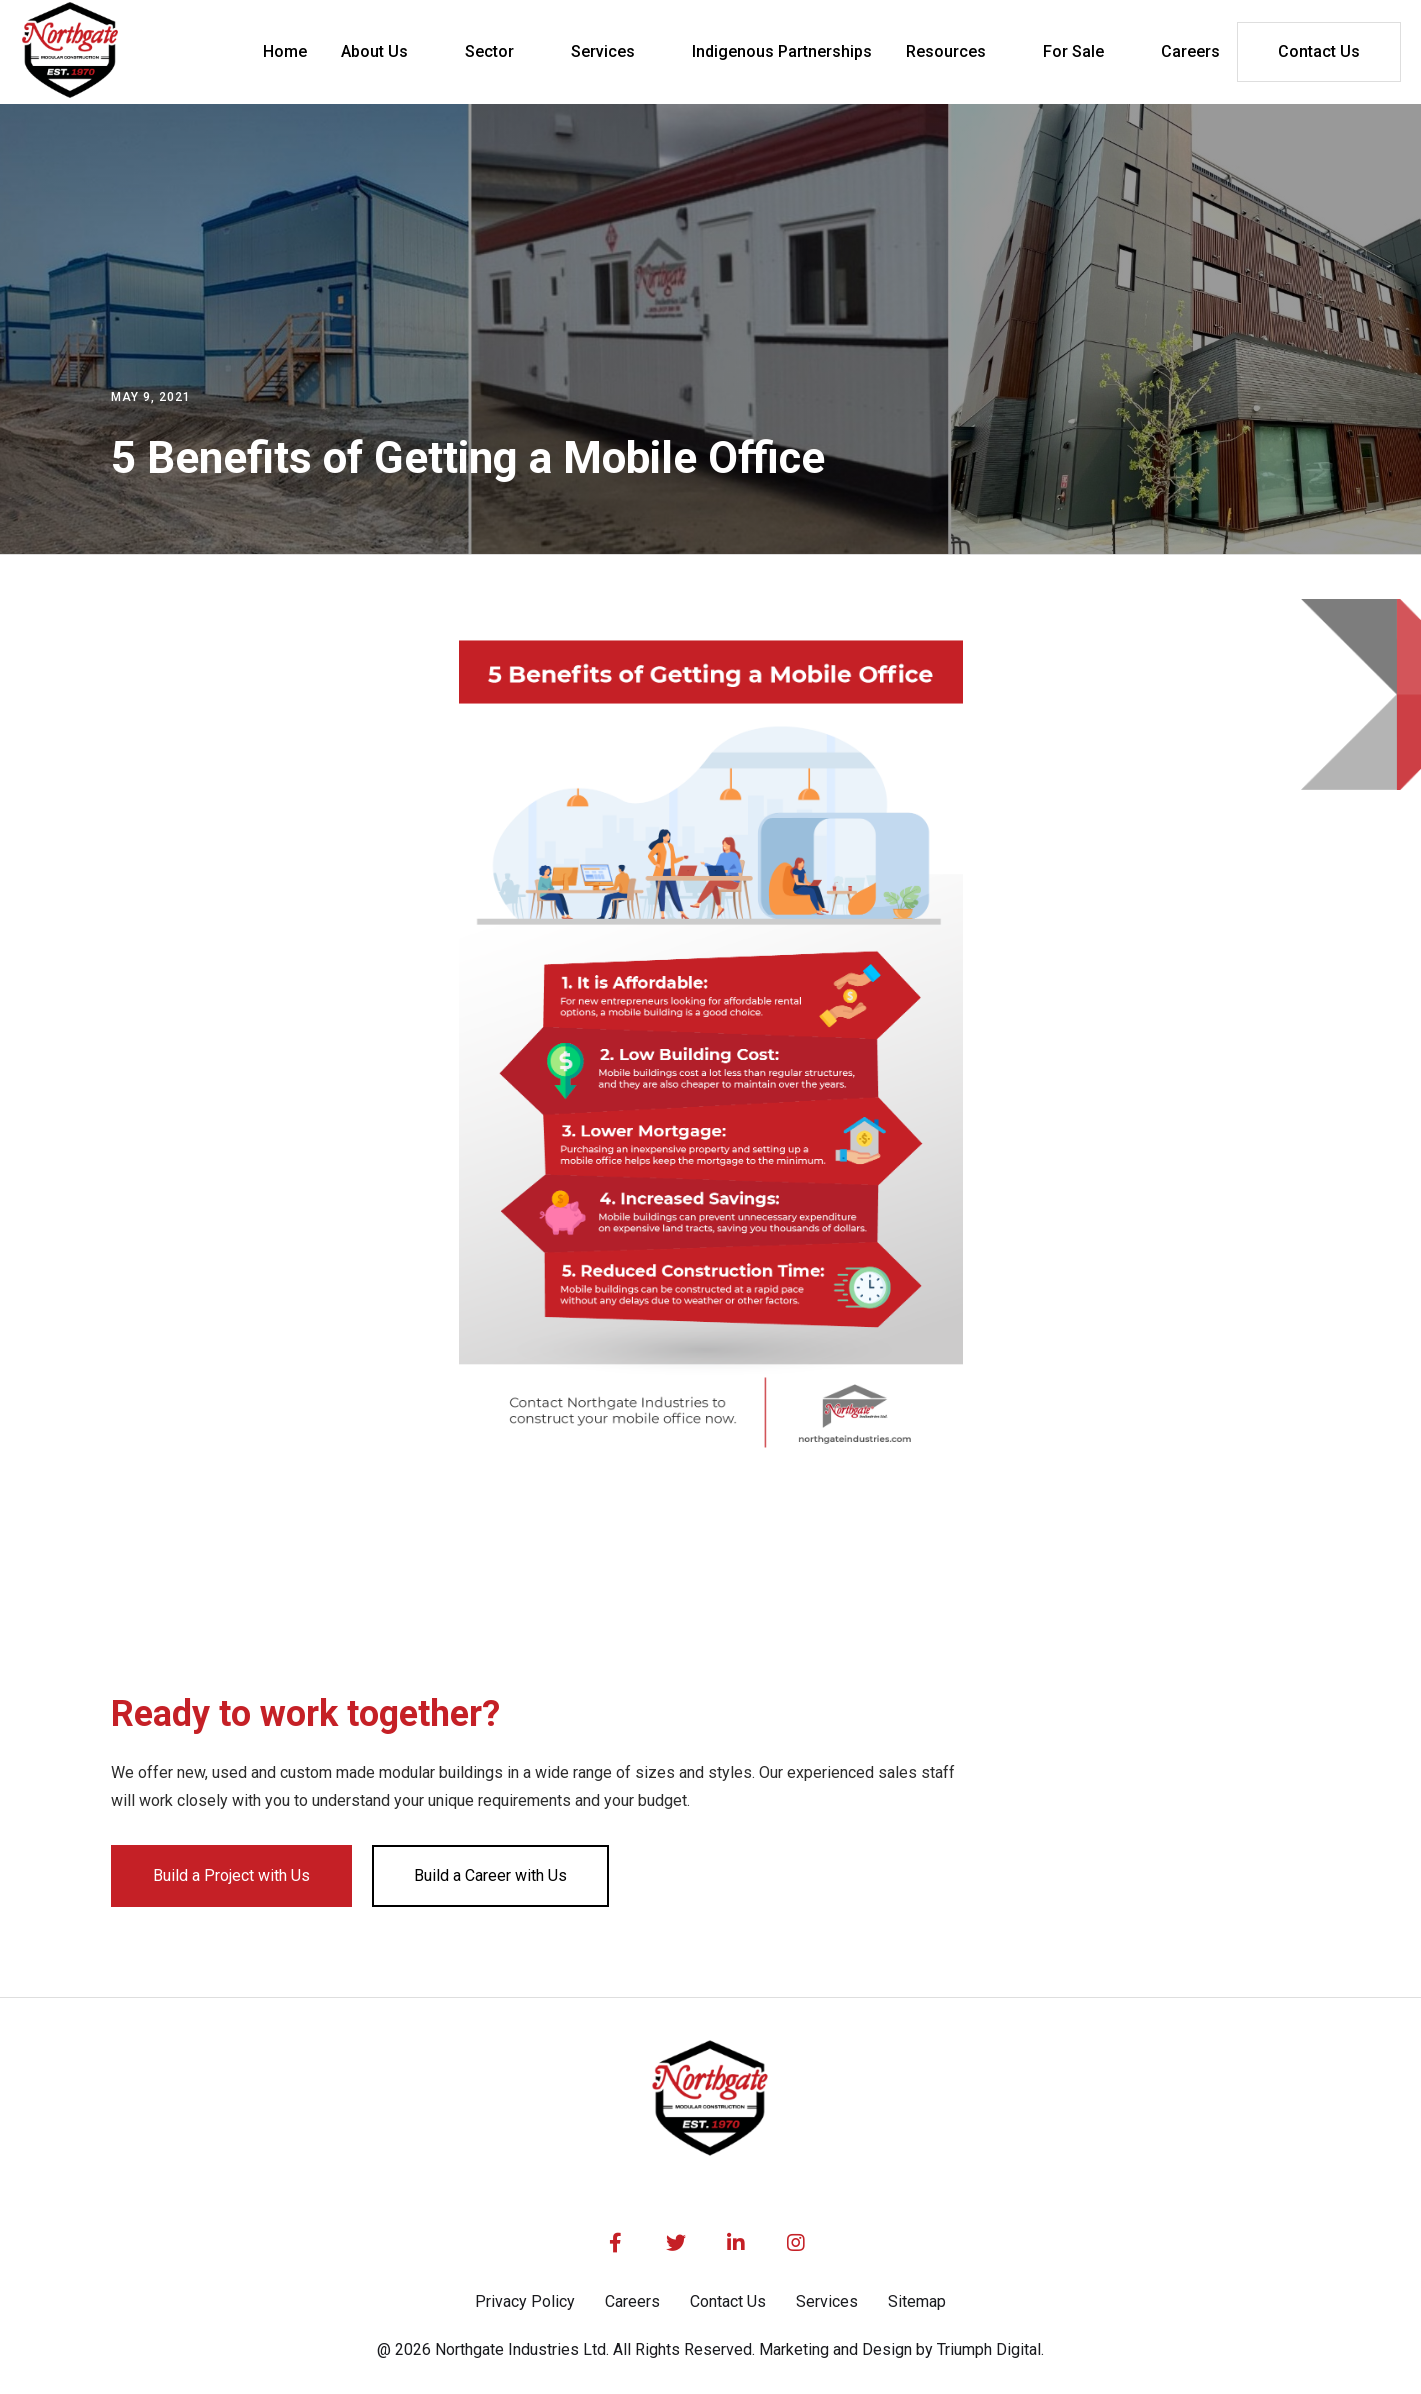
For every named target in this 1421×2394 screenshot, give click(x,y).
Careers (632, 2301)
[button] (386, 52)
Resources (946, 51)
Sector (489, 51)
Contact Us (1319, 51)
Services (603, 51)
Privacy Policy (525, 2301)
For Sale (1073, 51)
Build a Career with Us (490, 1875)
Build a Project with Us (231, 1875)
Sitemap (917, 2301)
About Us (374, 51)
